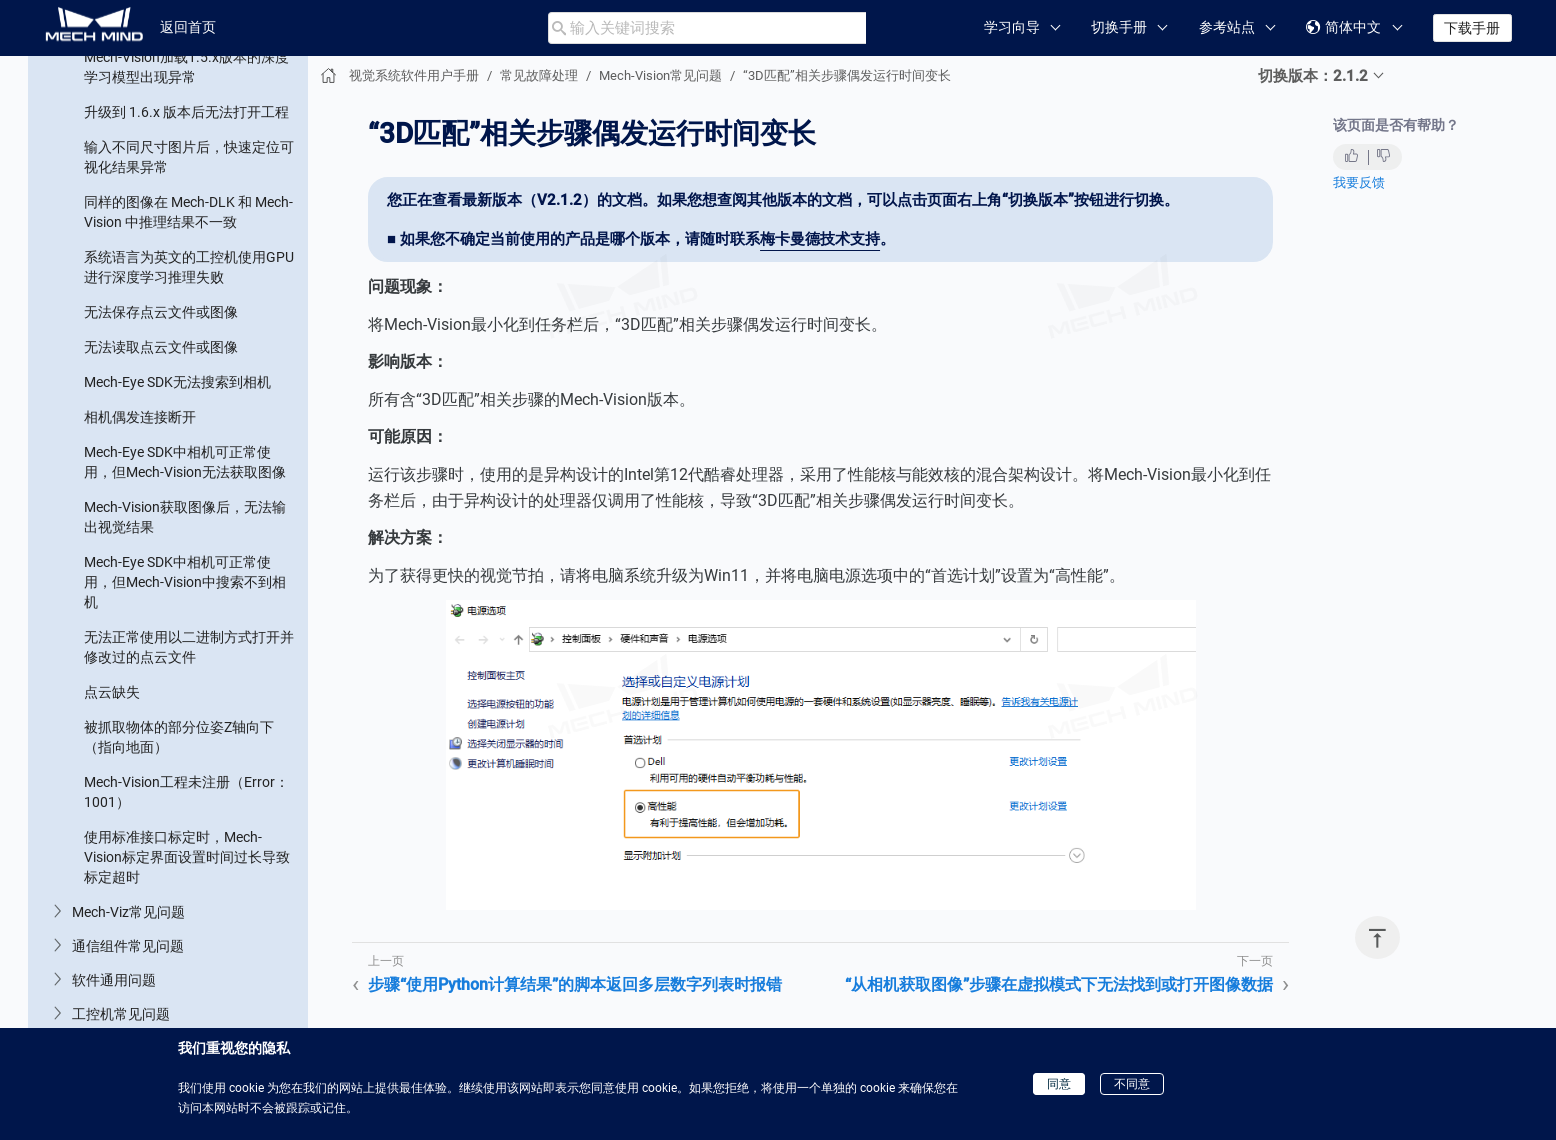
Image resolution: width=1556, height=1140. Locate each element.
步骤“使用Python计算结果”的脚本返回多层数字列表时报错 (188, 320)
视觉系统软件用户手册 (414, 75)
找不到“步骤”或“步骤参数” (164, 95)
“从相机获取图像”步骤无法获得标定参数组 (187, 800)
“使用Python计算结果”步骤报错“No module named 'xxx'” (181, 945)
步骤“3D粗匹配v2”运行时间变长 (182, 900)
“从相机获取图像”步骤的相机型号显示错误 (187, 690)
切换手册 (1119, 27)
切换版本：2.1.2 (1313, 76)
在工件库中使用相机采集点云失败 (189, 1025)
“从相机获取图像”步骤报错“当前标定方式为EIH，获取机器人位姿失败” (189, 625)
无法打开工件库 (133, 990)
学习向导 (1012, 27)
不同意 (1132, 1084)
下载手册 (1472, 28)
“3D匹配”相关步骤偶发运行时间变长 (188, 375)
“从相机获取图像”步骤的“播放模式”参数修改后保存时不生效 (182, 560)
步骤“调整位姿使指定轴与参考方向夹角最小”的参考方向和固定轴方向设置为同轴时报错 (184, 255)
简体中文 (1343, 27)
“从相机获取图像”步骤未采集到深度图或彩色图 (187, 745)
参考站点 (1227, 27)
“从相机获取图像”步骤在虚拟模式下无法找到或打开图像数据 (187, 430)
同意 (1059, 1084)
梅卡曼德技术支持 (820, 239)
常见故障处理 (539, 75)
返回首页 (188, 27)
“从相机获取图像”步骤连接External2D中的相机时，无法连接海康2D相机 (188, 495)
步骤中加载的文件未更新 (161, 165)
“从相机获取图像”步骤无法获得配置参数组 (187, 855)
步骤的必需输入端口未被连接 (175, 200)
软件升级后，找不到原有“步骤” (180, 130)
